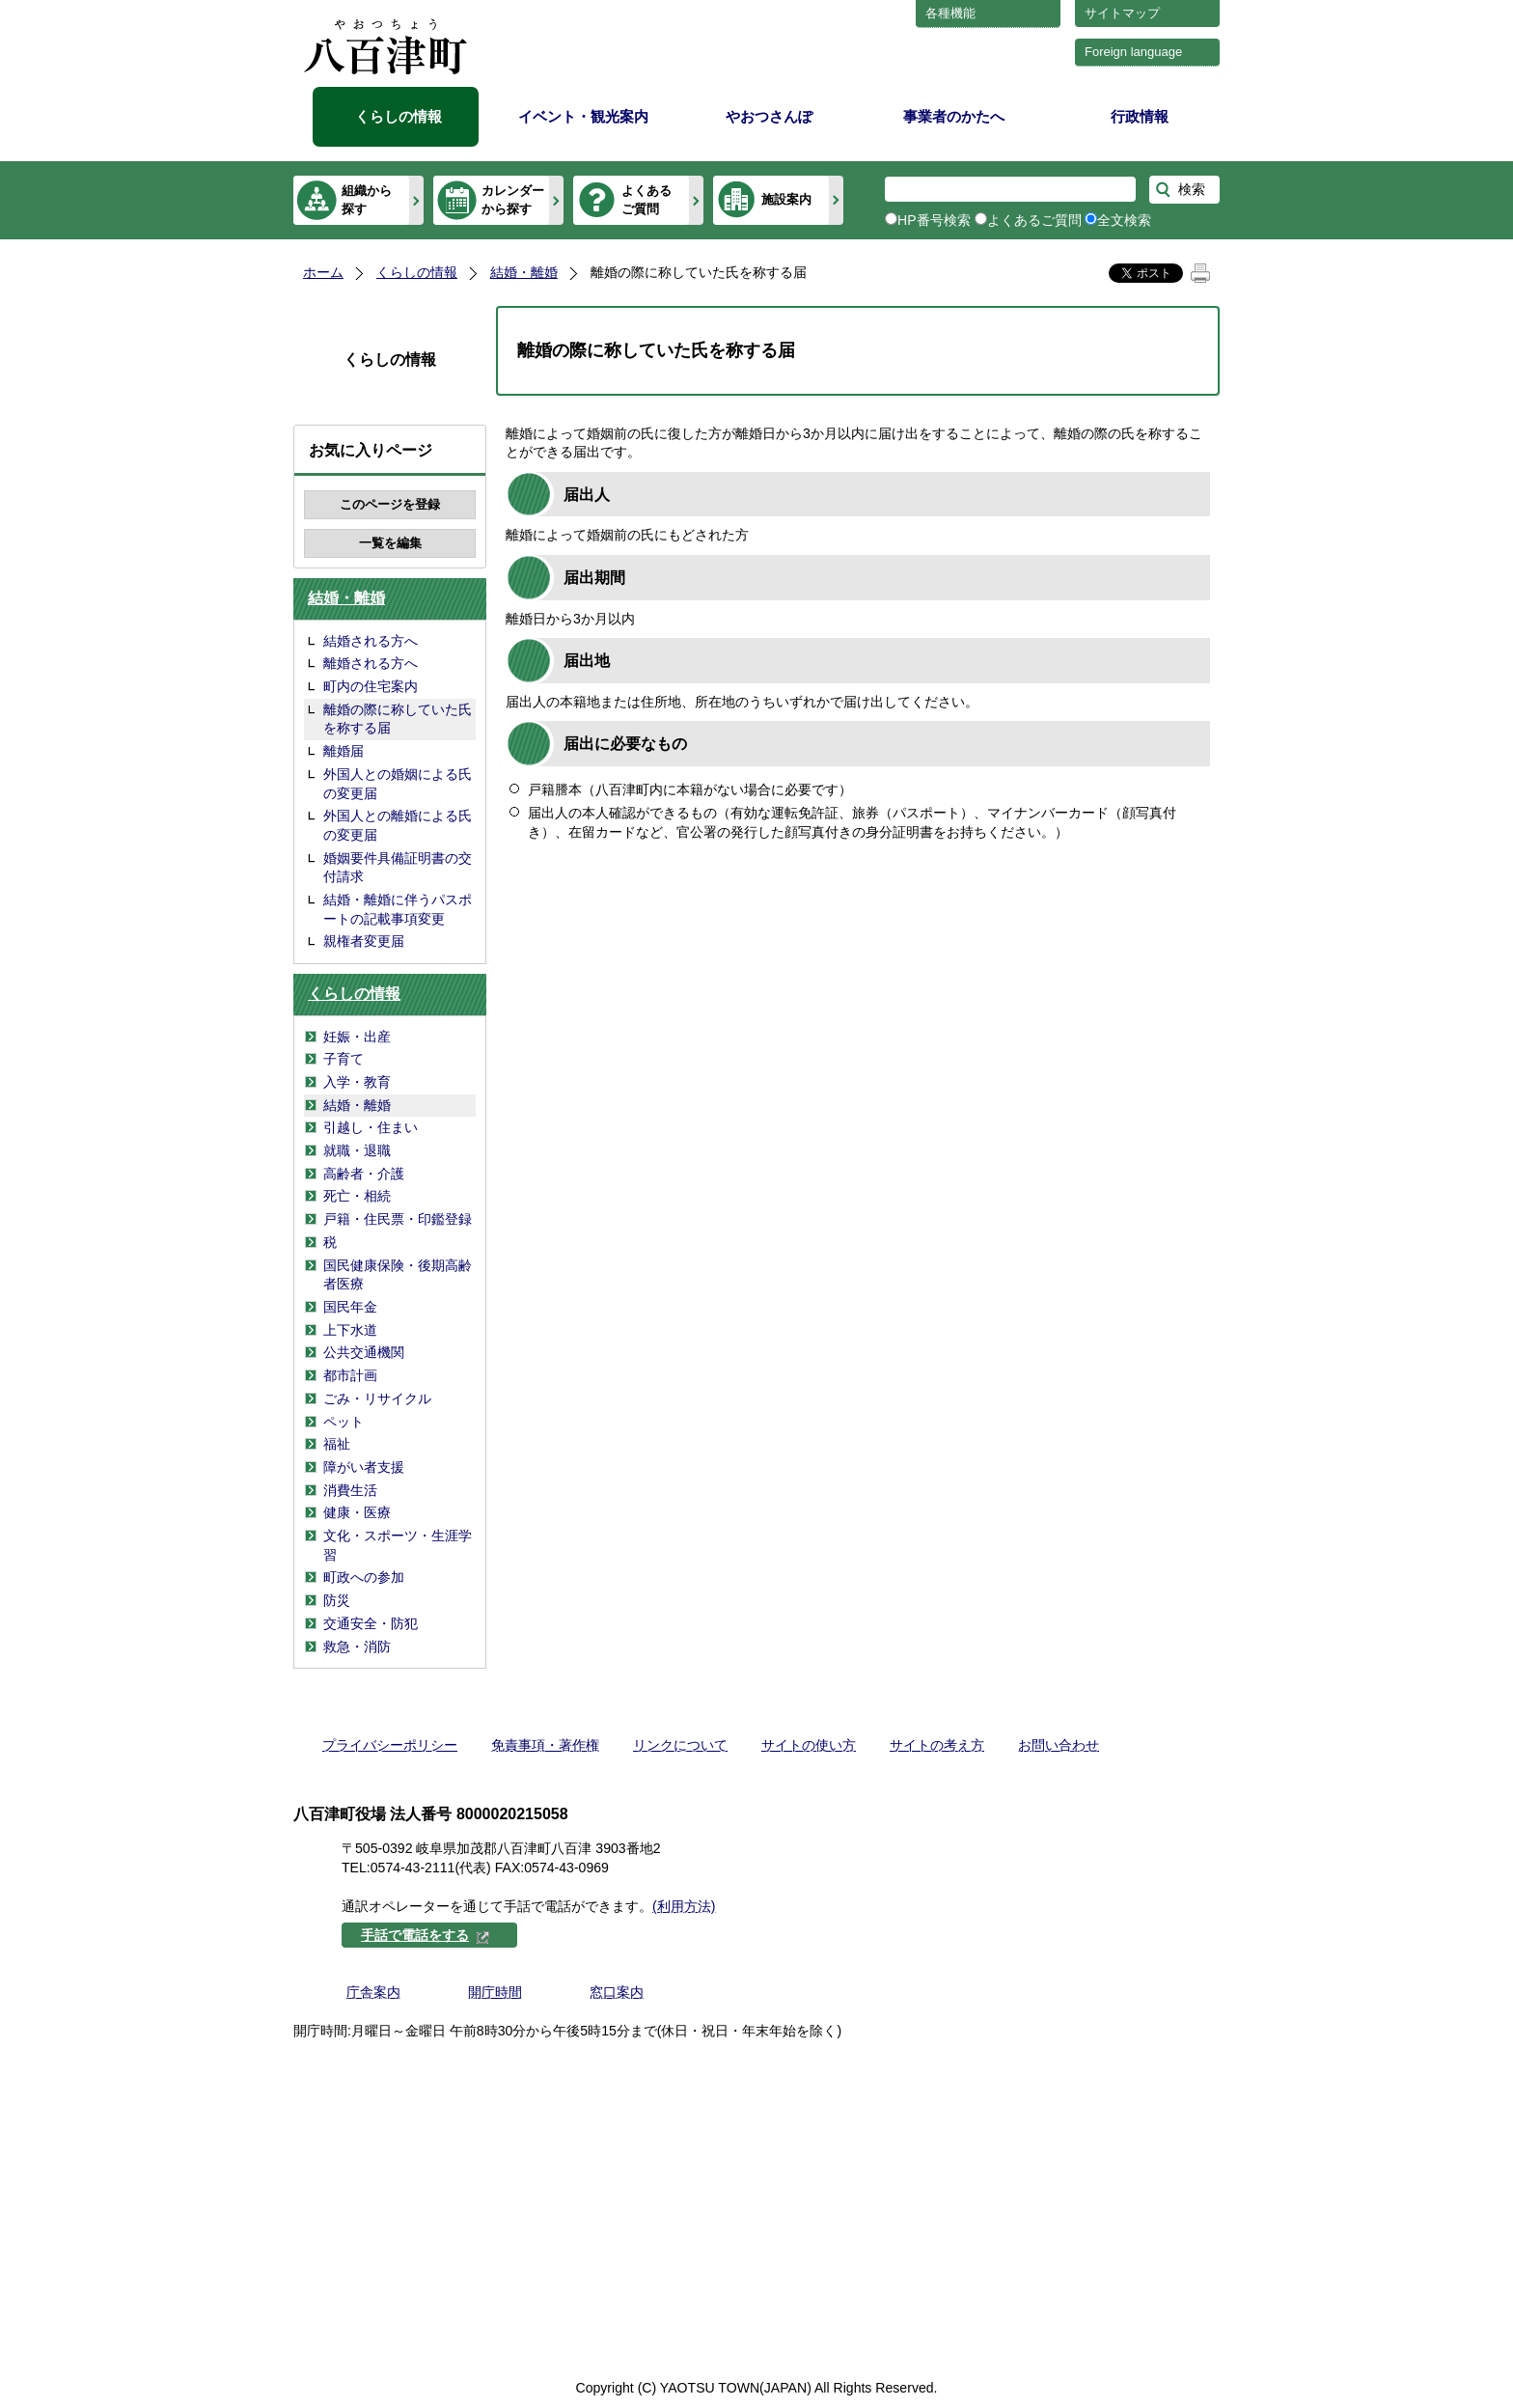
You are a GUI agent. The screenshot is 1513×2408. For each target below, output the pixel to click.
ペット (343, 1421)
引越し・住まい (370, 1127)
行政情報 (1140, 116)
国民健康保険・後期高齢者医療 (397, 1275)
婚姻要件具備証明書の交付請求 (397, 867)
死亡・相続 (357, 1196)
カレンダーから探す (512, 199)
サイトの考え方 (937, 1745)
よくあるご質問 (646, 199)
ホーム (323, 272)
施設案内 (786, 199)
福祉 (336, 1444)
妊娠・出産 (357, 1036)
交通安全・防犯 (370, 1623)
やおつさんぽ (769, 116)
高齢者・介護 (363, 1173)
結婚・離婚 (524, 272)
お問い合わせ (1058, 1745)
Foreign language (1133, 51)
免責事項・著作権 (545, 1745)
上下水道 (350, 1330)
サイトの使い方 (808, 1745)
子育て (343, 1058)
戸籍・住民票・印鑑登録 (397, 1219)
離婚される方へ (370, 663)
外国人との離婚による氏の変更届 (397, 825)
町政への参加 (363, 1577)
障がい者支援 (363, 1467)
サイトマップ (1122, 13)
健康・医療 (357, 1512)
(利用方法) (683, 1906)
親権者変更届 (363, 941)
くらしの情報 (398, 116)
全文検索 (1124, 220)
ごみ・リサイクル (377, 1398)
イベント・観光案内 (583, 116)
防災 (336, 1600)
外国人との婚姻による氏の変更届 (397, 783)
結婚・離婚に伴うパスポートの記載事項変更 (397, 909)
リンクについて (680, 1745)
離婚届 (343, 751)
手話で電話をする (425, 1935)
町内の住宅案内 (370, 686)
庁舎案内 (373, 1992)
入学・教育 (357, 1082)
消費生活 (350, 1490)
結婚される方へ (370, 641)
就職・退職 (357, 1150)
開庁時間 (495, 1992)
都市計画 (350, 1375)
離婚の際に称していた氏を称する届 (397, 719)
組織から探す (367, 199)
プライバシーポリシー (389, 1745)
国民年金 (350, 1307)
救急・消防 (357, 1646)
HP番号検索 (934, 220)
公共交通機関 (363, 1352)
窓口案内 (617, 1992)
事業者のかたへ (953, 116)
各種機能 (950, 13)
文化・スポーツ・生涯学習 (397, 1545)
